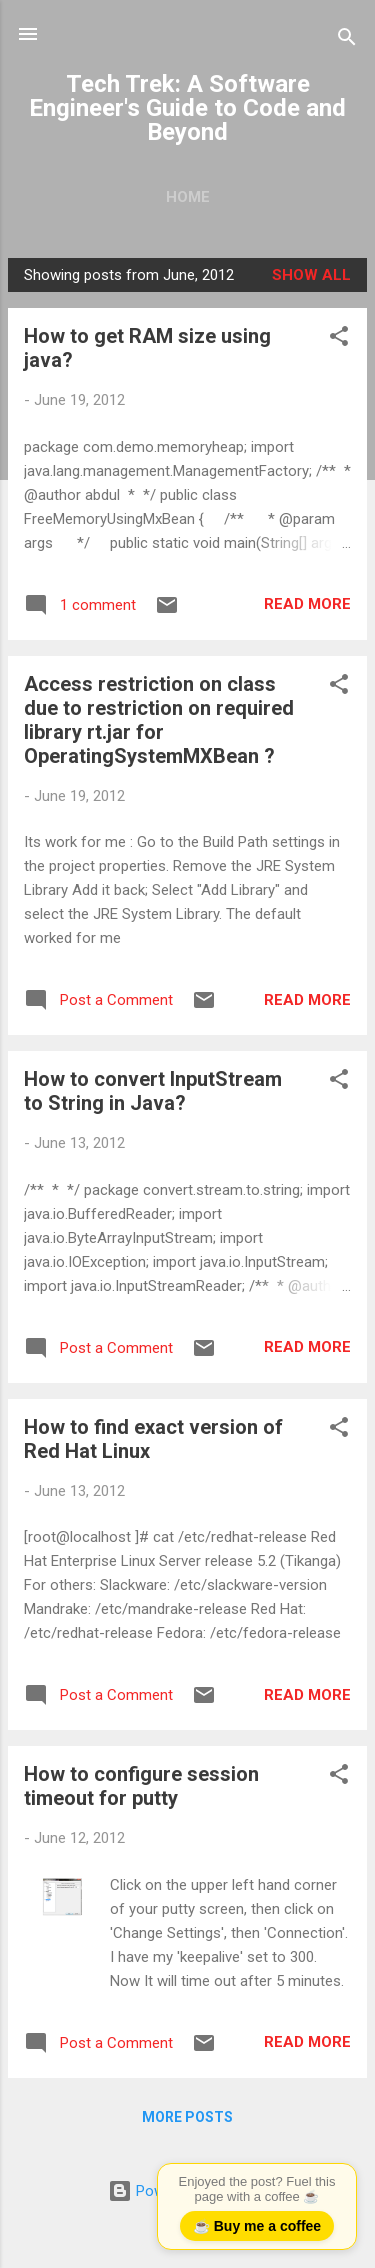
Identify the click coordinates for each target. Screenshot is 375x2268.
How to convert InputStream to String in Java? (153, 1091)
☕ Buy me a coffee (257, 2226)
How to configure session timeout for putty (141, 1786)
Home (188, 197)
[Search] (347, 40)
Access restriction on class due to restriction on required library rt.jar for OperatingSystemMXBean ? (159, 720)
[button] (339, 339)
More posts (187, 2117)
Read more (307, 604)
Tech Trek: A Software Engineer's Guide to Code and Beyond (187, 108)
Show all (311, 275)
